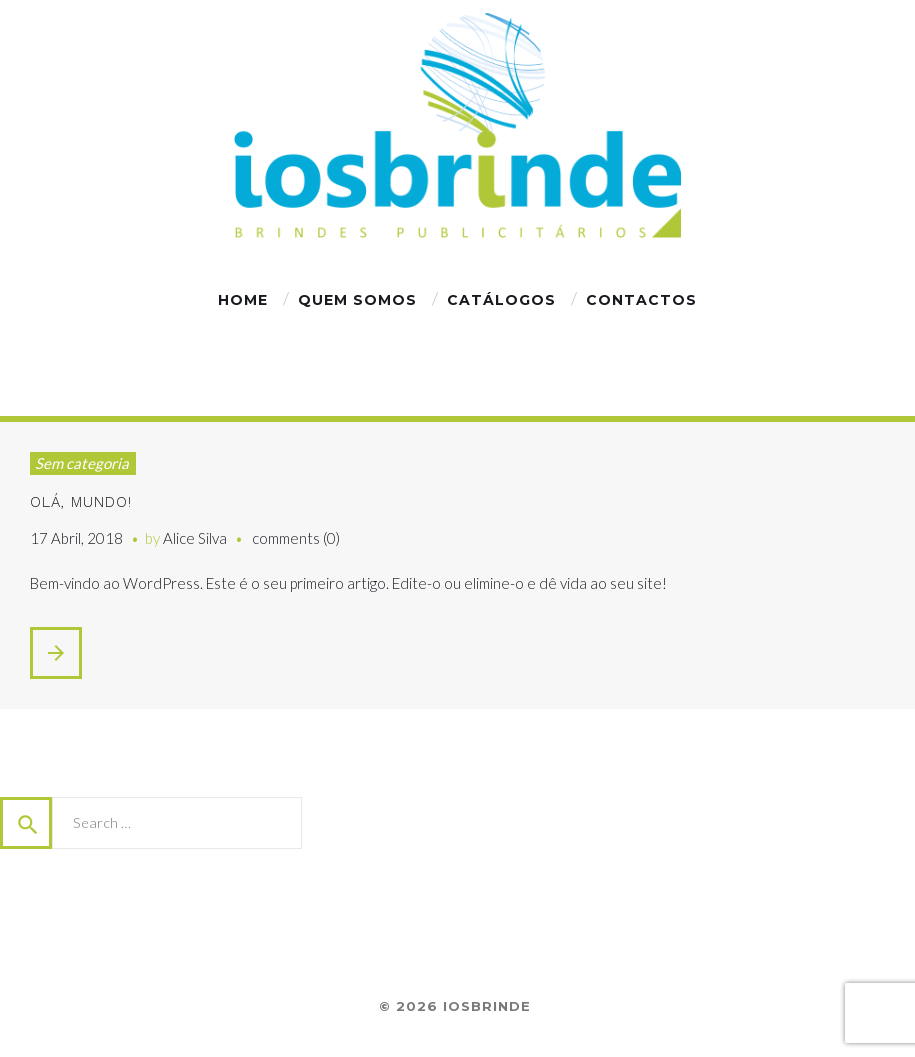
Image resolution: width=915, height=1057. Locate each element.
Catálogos (501, 300)
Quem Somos (357, 300)
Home (243, 300)
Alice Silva (195, 538)
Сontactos (641, 300)
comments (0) (296, 538)
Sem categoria (82, 463)
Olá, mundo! (81, 502)
